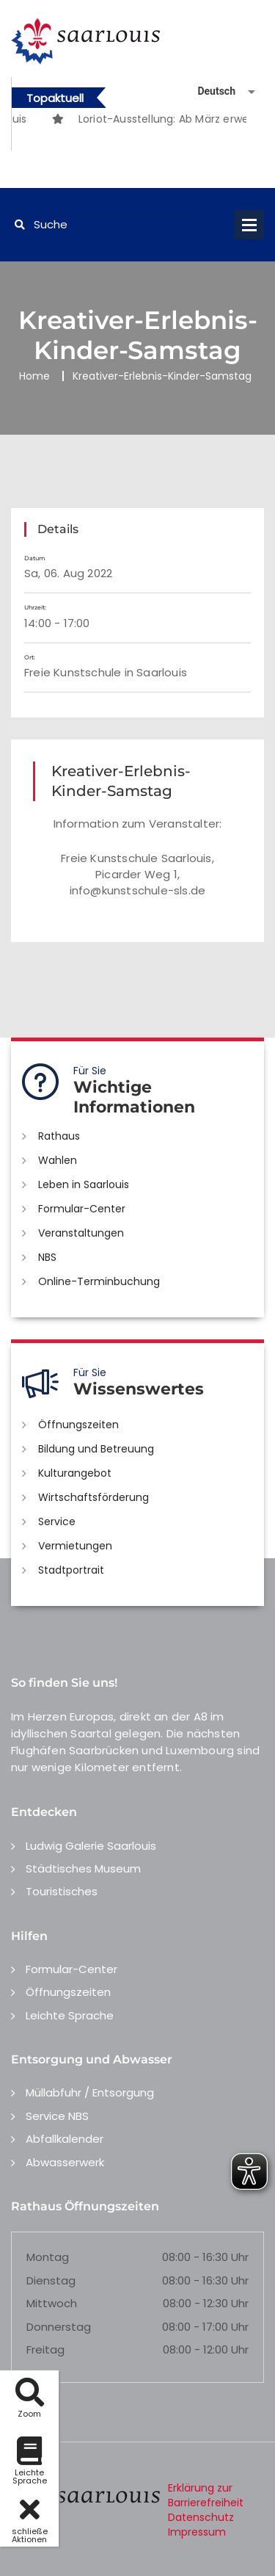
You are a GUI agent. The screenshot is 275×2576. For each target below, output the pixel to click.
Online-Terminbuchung (99, 1281)
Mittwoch (51, 2303)
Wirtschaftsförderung (93, 1497)
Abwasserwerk (65, 2162)
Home (34, 376)
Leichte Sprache (70, 2015)
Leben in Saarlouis (83, 1184)
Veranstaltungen (81, 1233)
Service (57, 1521)
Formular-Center (81, 1208)
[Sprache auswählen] (209, 91)
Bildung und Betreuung (96, 1448)
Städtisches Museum (83, 1868)
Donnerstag (58, 2326)
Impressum (197, 2532)
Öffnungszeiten (78, 1424)
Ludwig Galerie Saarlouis (91, 1845)
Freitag (45, 2349)
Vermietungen (75, 1545)
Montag (47, 2257)
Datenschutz (201, 2517)
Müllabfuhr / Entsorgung (90, 2092)
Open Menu (249, 224)
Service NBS (57, 2116)
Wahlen (57, 1160)
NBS (47, 1257)
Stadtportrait (71, 1570)
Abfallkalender (64, 2138)
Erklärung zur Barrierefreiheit (205, 2495)
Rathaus (59, 1136)
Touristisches (62, 1891)
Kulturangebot (74, 1473)
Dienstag (51, 2280)
